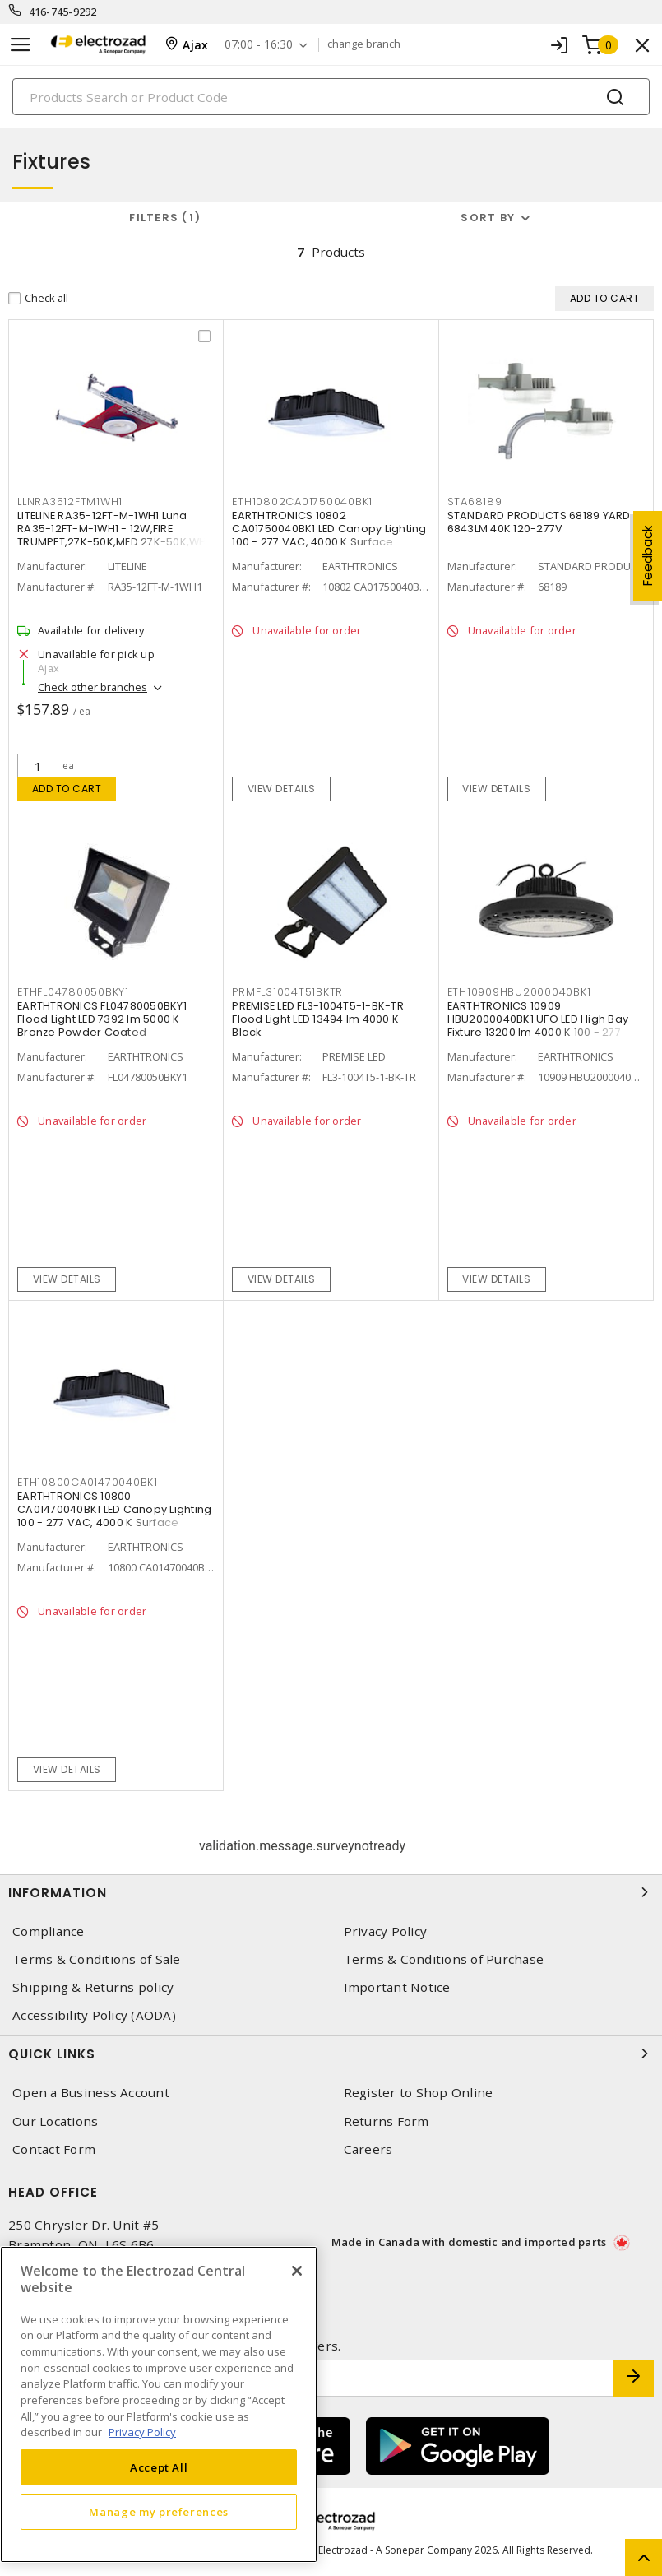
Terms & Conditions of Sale (96, 1959)
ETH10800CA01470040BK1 (87, 1482)
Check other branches (92, 687)
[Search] (331, 96)
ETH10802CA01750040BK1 (302, 501)
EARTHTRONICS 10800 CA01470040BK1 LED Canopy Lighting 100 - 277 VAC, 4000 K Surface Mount (114, 1516)
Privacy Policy (386, 1931)
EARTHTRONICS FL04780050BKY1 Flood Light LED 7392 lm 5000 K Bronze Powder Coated (102, 1019)
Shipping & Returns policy (93, 1987)
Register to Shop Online (418, 2092)
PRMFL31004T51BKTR (287, 992)
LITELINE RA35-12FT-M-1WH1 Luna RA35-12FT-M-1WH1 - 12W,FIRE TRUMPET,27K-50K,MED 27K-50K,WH (112, 528)
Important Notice (397, 1987)
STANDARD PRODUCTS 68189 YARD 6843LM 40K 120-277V (539, 522)
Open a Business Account (90, 2092)
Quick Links (331, 2054)
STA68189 (474, 501)
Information (331, 1892)
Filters (165, 218)
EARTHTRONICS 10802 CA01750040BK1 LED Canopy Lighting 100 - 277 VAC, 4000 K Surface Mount (329, 535)
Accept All (159, 2467)
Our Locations (55, 2121)
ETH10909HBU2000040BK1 (519, 992)
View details (282, 789)
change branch (363, 44)
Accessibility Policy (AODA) (94, 2015)
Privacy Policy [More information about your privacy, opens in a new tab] (142, 2432)
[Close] (297, 2271)
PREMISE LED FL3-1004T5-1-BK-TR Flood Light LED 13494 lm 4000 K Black (318, 1019)
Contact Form (53, 2149)
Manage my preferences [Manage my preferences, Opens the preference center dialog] (159, 2511)
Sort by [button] (488, 218)
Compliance (48, 1931)
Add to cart (67, 789)
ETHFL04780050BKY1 (73, 992)
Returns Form (386, 2121)
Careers (368, 2149)
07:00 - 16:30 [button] (259, 45)
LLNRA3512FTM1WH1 (70, 501)
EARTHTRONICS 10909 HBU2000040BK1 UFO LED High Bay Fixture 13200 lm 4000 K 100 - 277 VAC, (538, 1025)
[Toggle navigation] (20, 45)
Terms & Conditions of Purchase (444, 1959)
